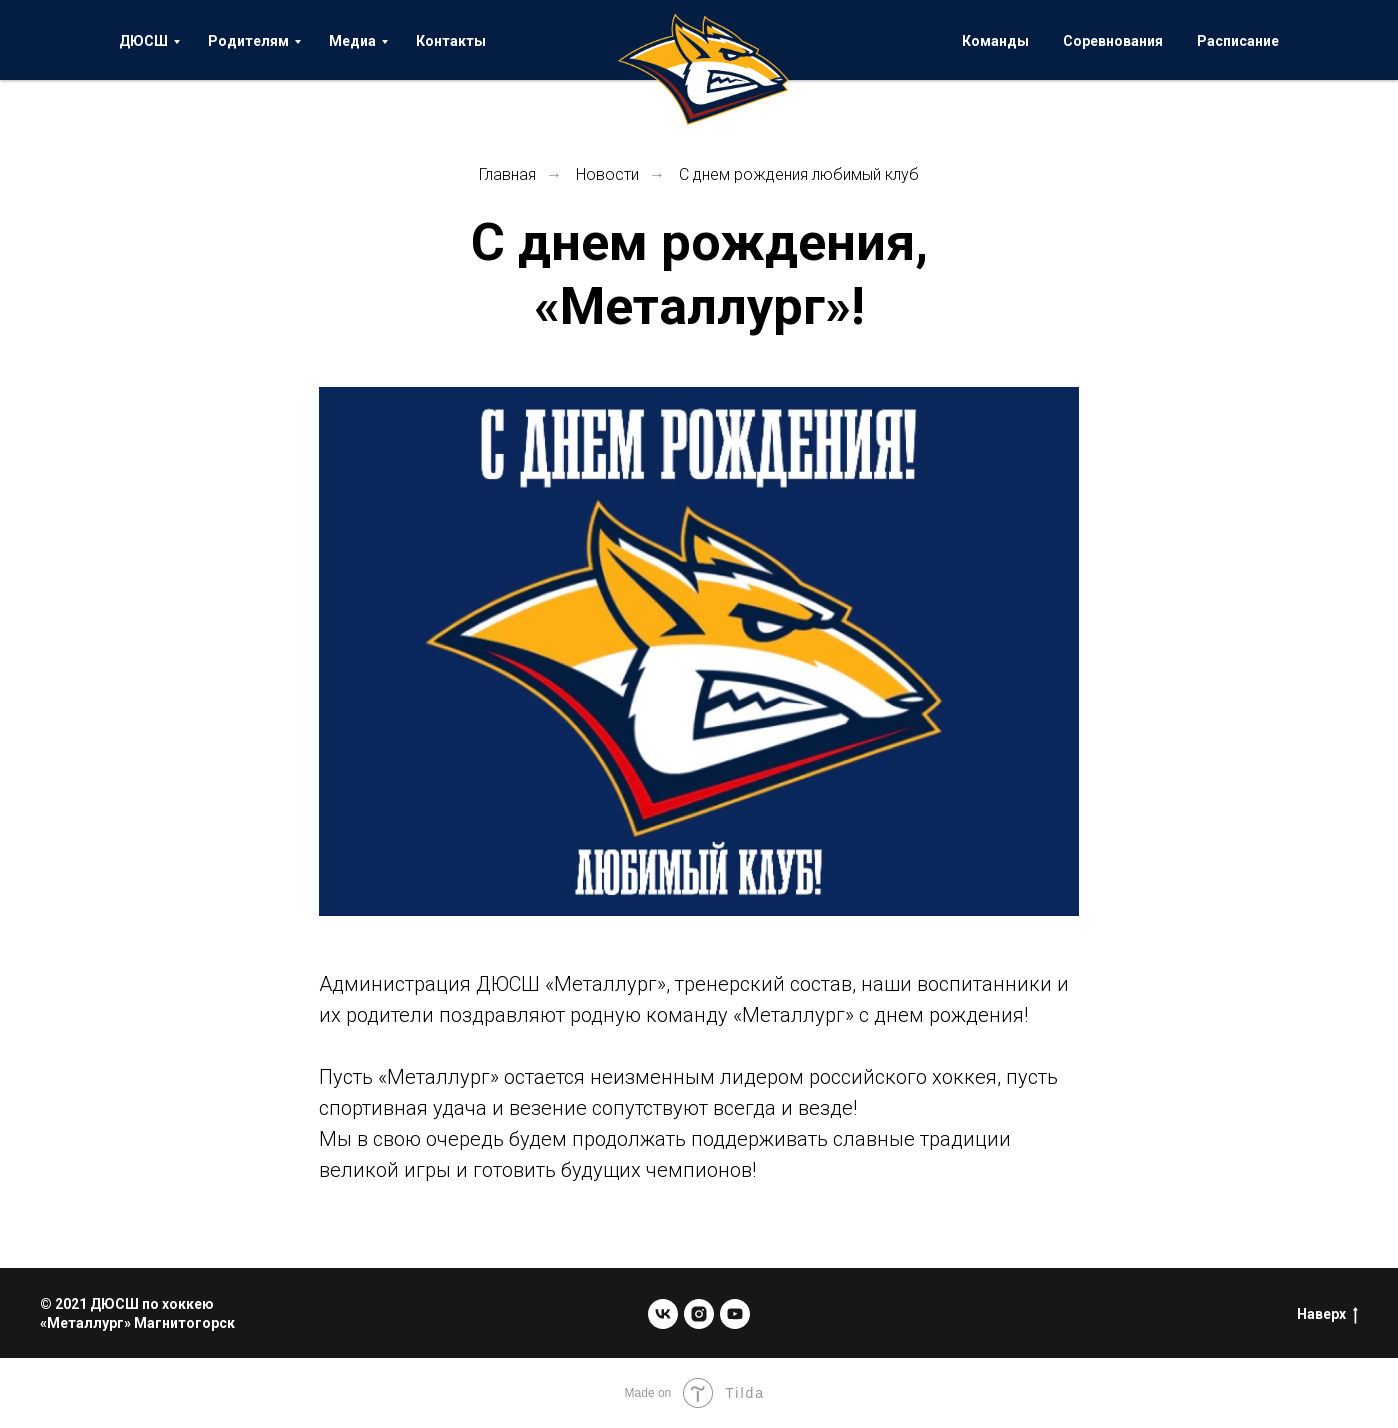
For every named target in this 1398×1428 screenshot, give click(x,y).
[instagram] (699, 1314)
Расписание (1238, 41)
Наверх (1327, 1315)
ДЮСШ (143, 41)
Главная (507, 174)
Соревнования (1113, 41)
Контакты (451, 41)
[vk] (663, 1314)
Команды (995, 41)
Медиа (352, 41)
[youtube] (735, 1314)
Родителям (248, 41)
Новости (607, 174)
